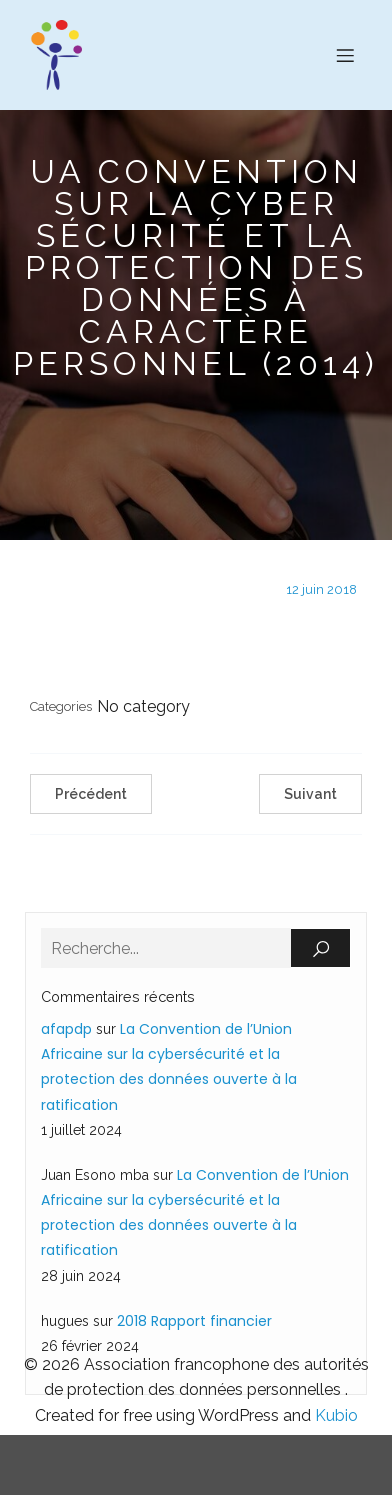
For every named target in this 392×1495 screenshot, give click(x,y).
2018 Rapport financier (194, 1321)
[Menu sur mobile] (345, 55)
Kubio (336, 1415)
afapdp (66, 1029)
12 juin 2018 (321, 589)
